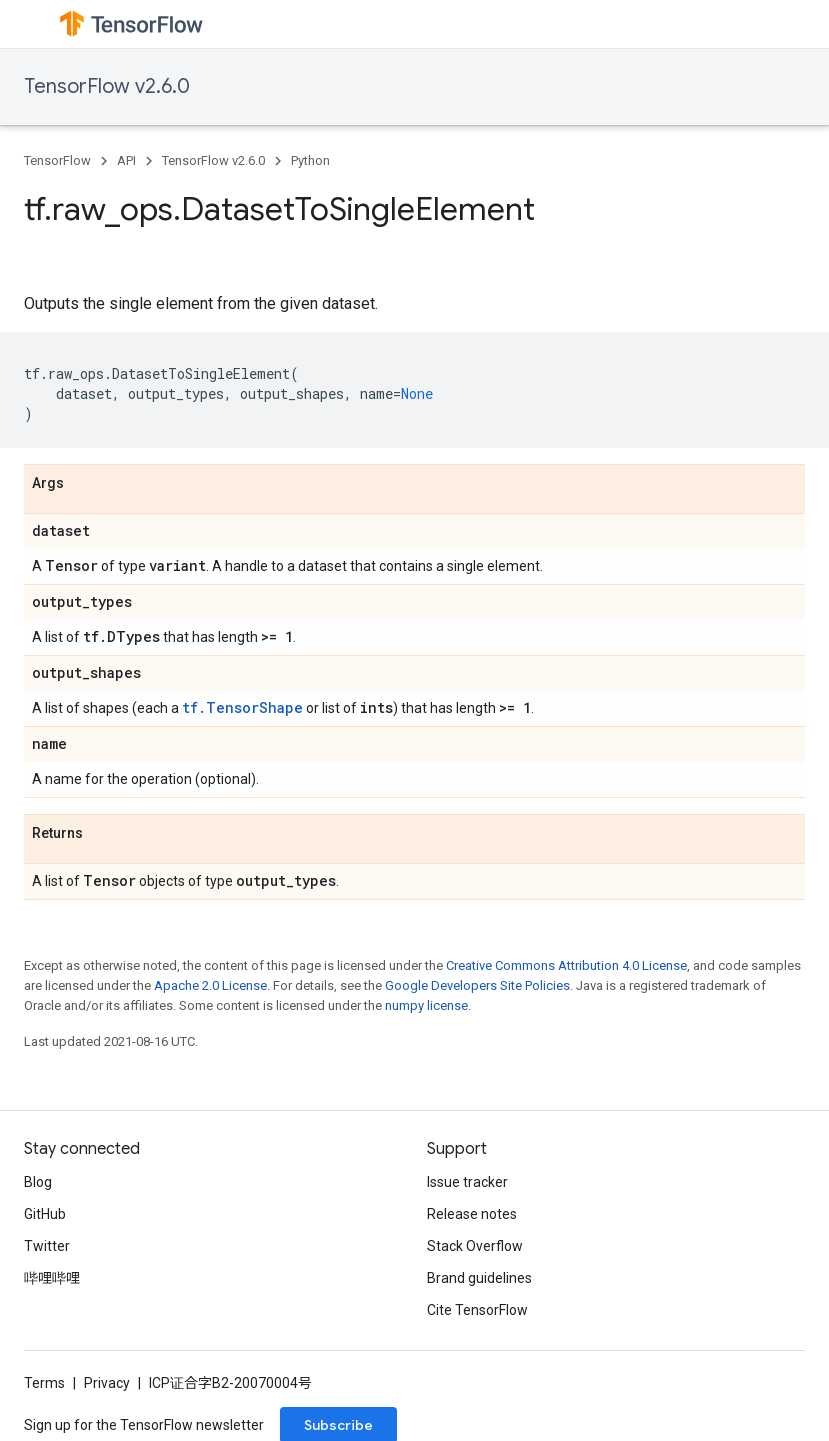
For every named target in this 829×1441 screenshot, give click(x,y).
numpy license (426, 1005)
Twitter (47, 1246)
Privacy (107, 1383)
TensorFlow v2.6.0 (107, 86)
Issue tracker (467, 1182)
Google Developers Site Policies (477, 985)
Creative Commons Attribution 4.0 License (566, 965)
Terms (44, 1383)
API (126, 160)
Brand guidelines (479, 1278)
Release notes (472, 1214)
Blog (38, 1182)
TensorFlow (57, 160)
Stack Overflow (475, 1246)
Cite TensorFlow (477, 1310)
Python (310, 160)
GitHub (45, 1214)
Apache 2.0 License (210, 985)
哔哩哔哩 (52, 1278)
